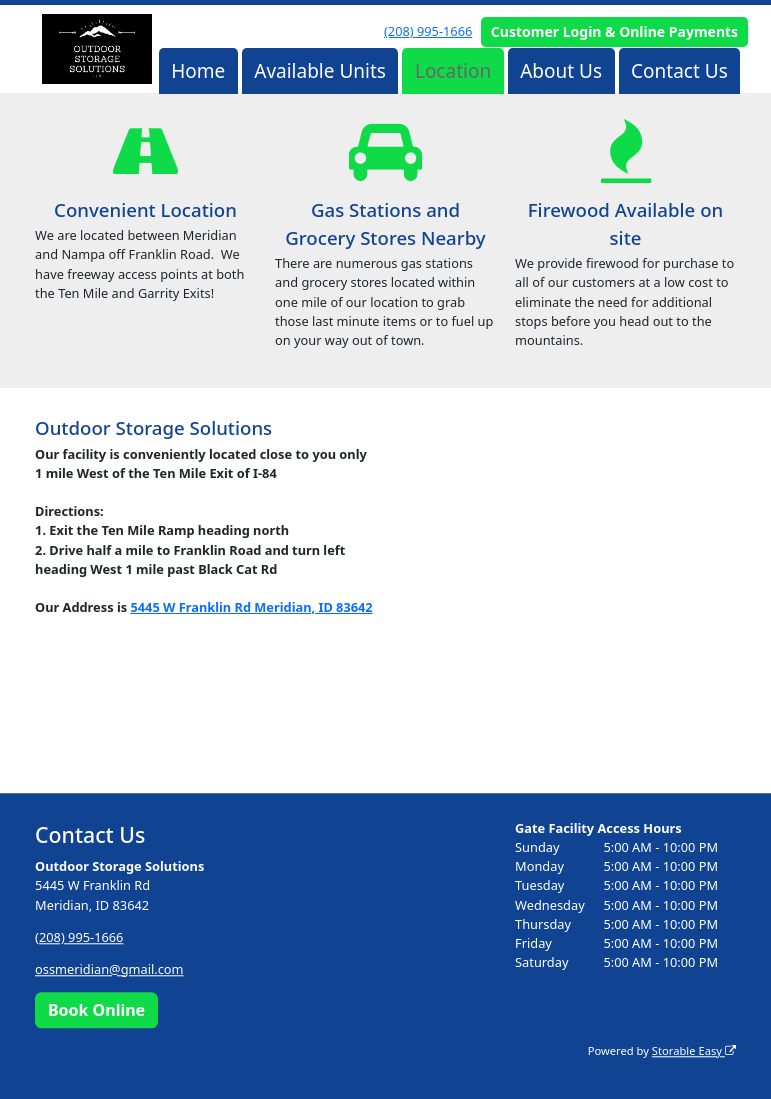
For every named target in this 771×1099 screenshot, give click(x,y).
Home (198, 71)
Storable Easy (694, 1050)
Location (453, 71)
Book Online (96, 1010)
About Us (561, 71)
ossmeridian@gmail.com (109, 969)
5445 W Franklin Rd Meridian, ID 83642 (251, 607)
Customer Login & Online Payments (614, 31)
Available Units (320, 71)
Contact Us (679, 71)
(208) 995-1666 (428, 31)
